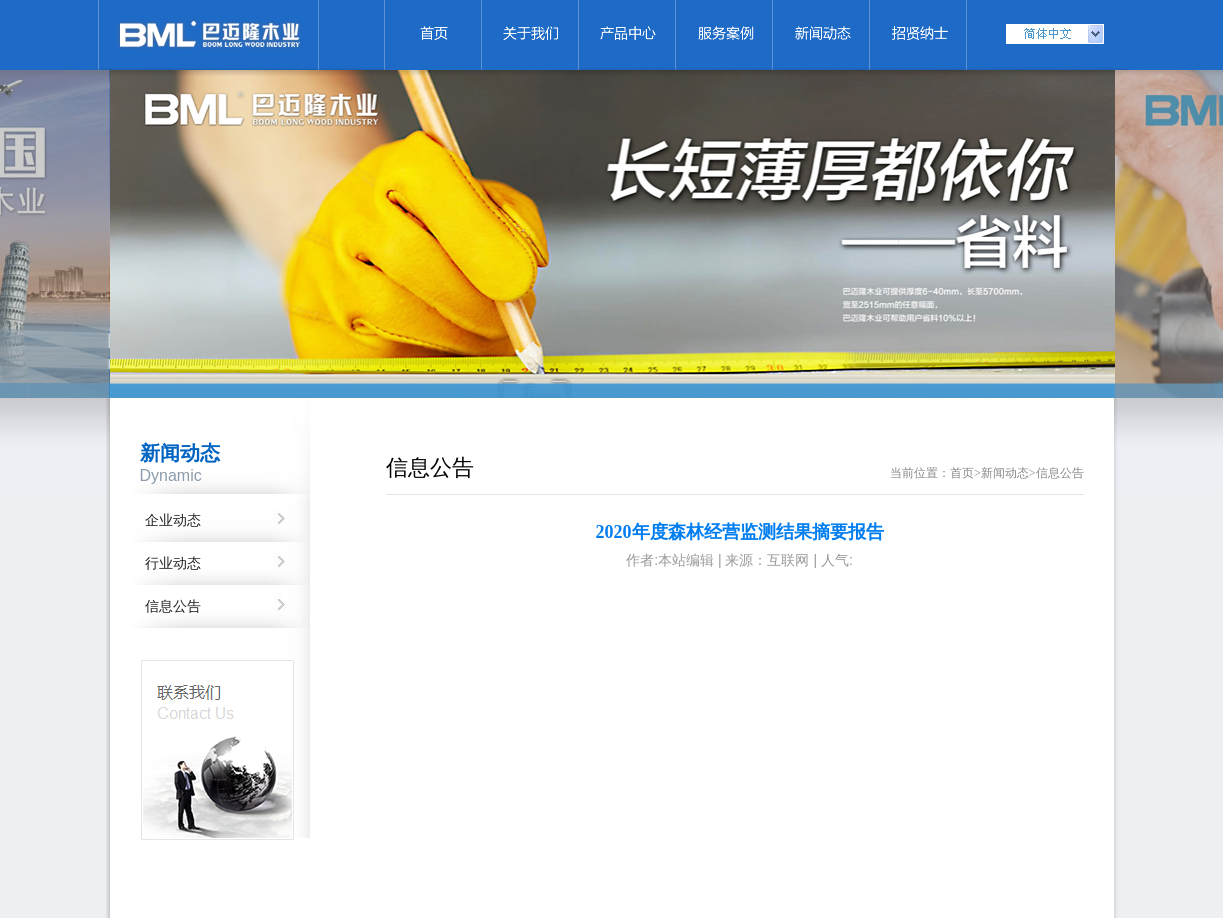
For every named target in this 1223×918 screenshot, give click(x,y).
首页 (962, 473)
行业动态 (173, 563)
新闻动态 (1005, 473)
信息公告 (173, 606)
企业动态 (173, 520)
